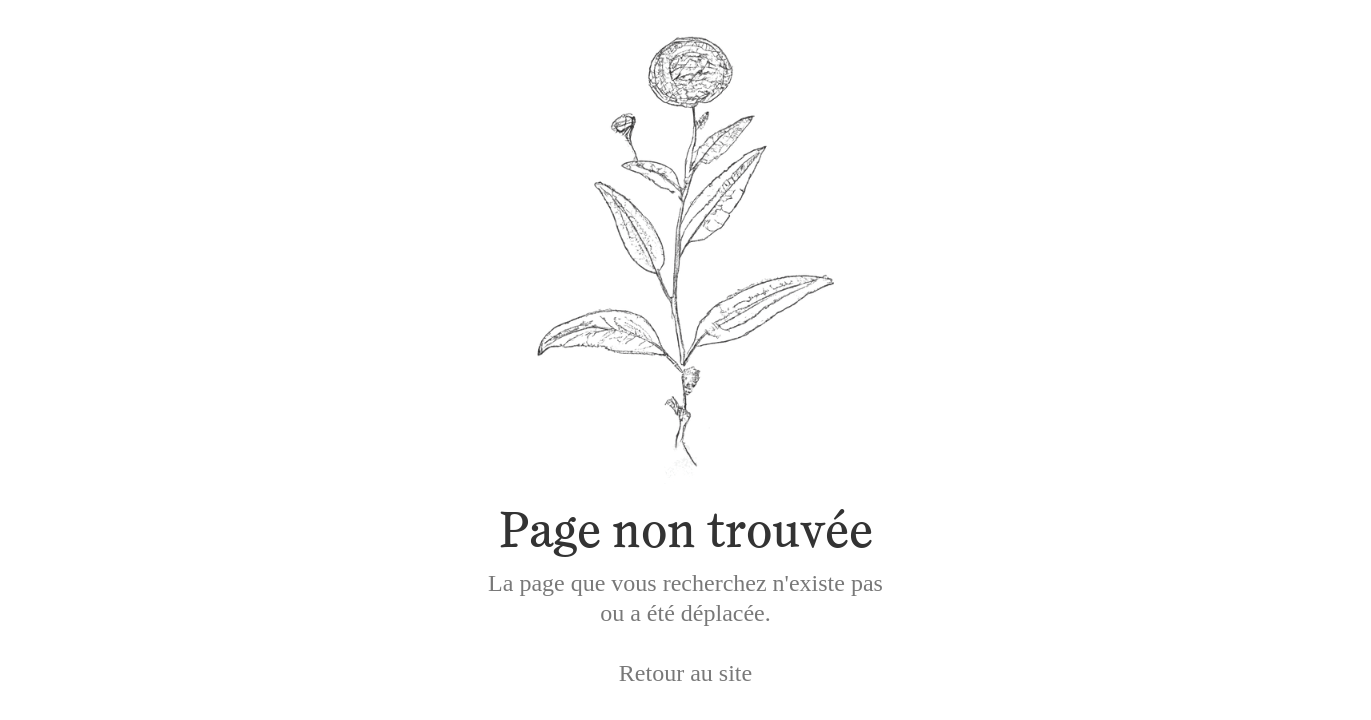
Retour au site (685, 673)
